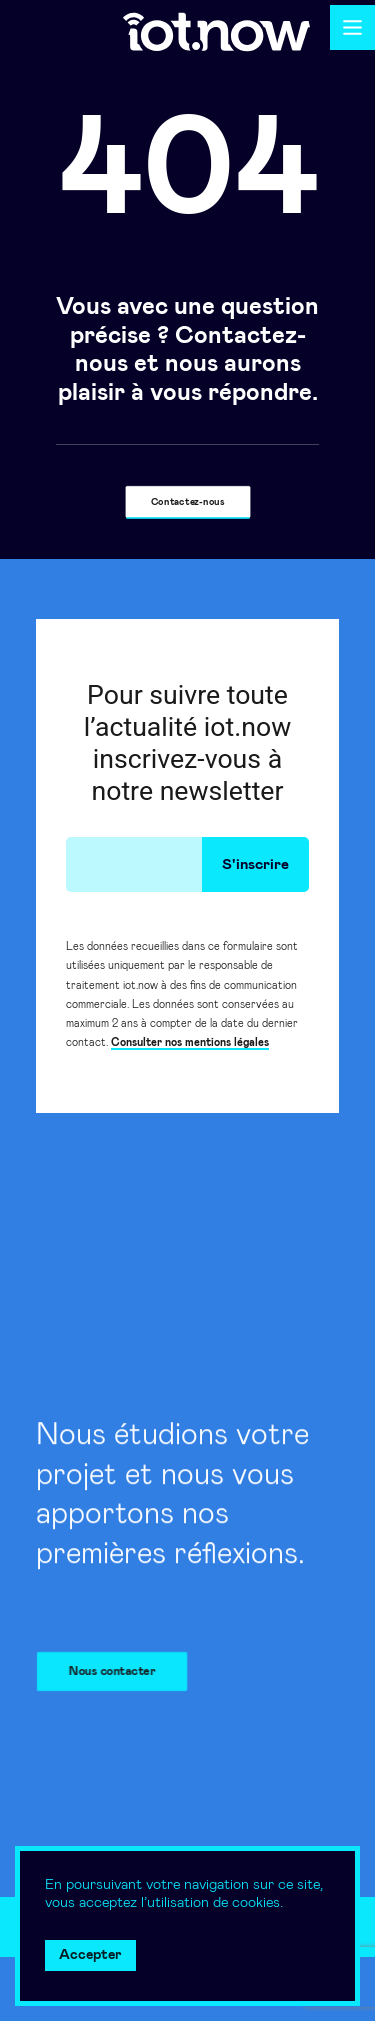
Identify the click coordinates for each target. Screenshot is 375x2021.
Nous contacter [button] (118, 1671)
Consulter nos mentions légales (190, 1042)
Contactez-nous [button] (188, 502)
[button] (352, 27)
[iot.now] (217, 32)
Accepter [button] (90, 1955)
